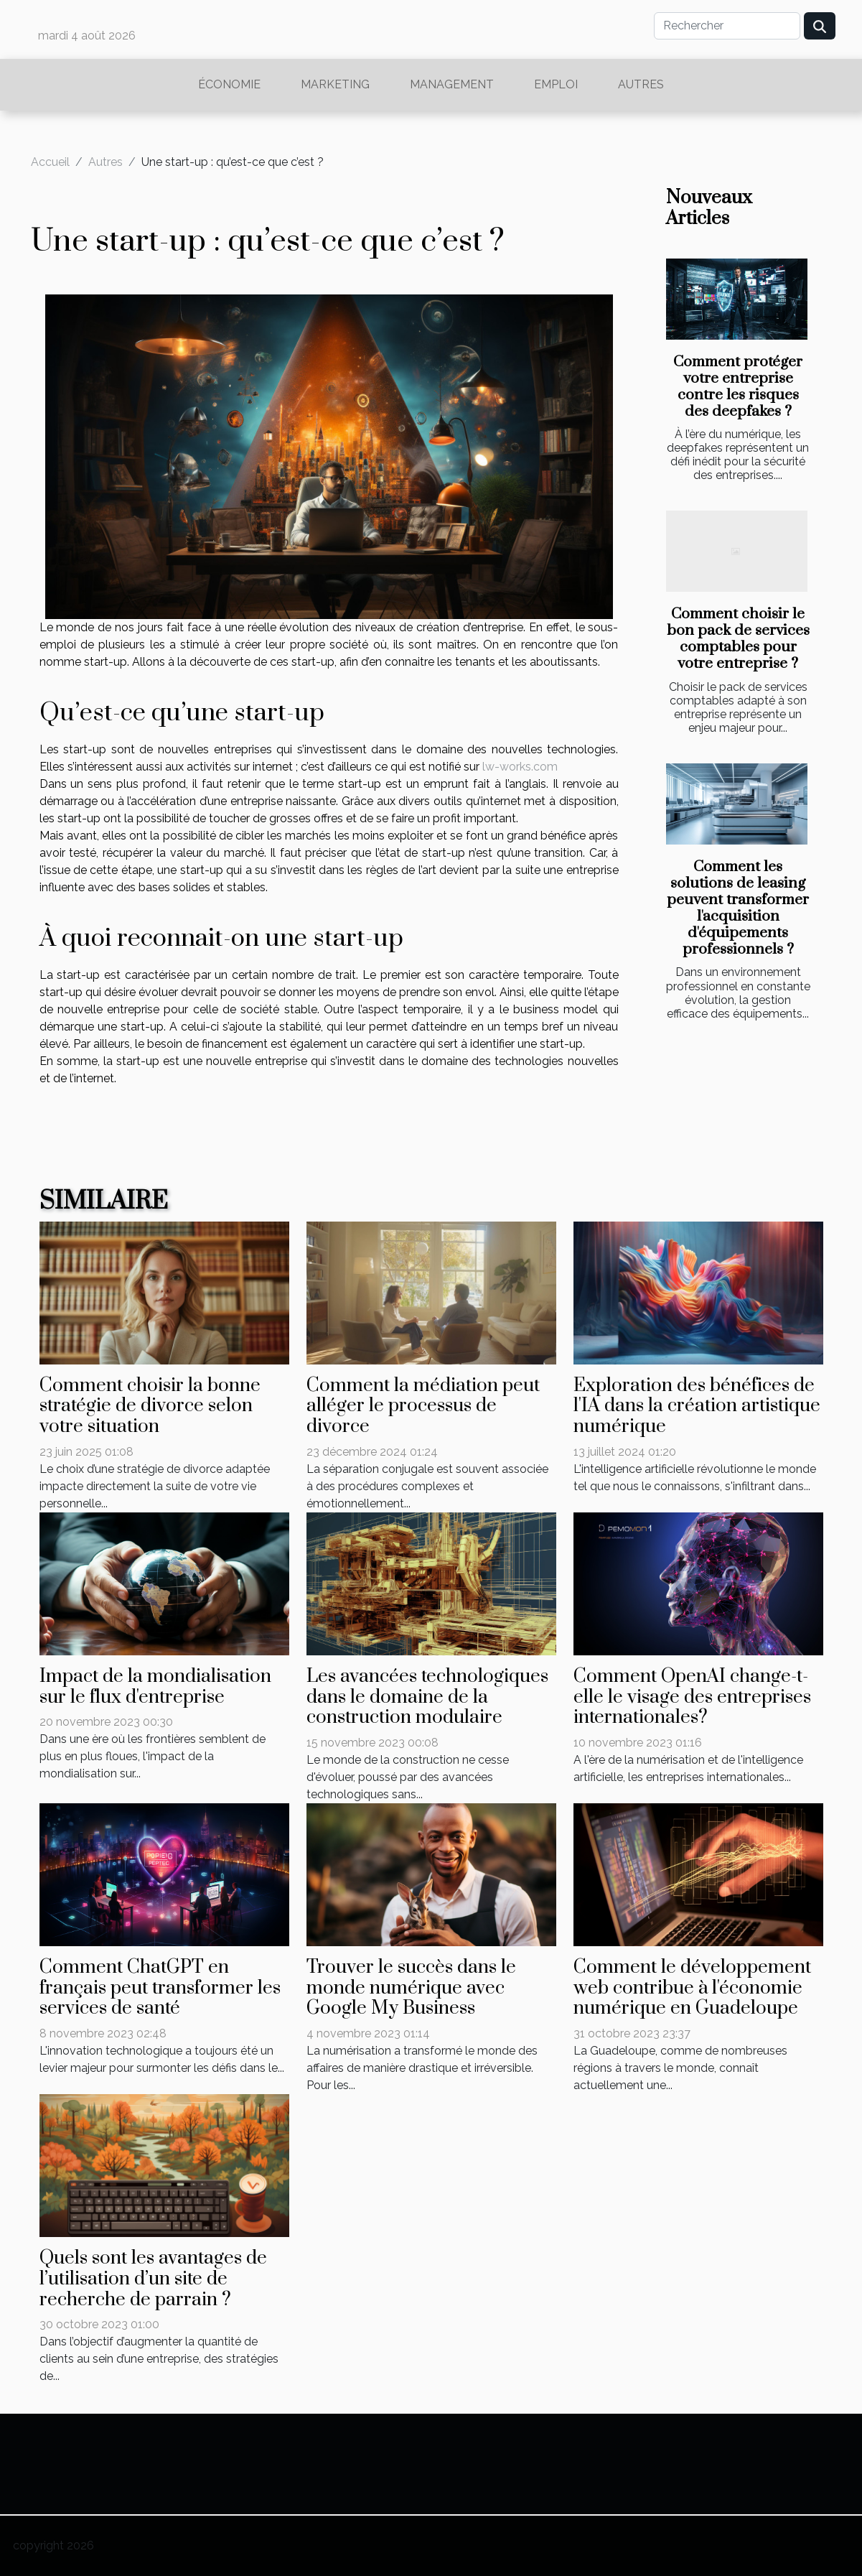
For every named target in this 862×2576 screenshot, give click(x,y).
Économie (229, 84)
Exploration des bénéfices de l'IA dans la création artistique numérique (696, 1406)
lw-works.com (520, 766)
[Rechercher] (727, 25)
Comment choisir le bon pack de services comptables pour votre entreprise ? (738, 639)
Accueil (50, 162)
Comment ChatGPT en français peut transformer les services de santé (160, 1988)
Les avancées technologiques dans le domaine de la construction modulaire (427, 1697)
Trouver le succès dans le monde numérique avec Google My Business (411, 1988)
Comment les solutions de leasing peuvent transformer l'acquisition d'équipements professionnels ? (738, 908)
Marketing (335, 84)
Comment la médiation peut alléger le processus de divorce (423, 1406)
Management (452, 84)
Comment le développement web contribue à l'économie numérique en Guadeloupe (692, 1988)
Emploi (556, 84)
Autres (641, 84)
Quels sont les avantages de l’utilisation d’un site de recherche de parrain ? (153, 2279)
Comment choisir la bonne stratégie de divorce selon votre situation (150, 1406)
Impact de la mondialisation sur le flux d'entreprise (155, 1687)
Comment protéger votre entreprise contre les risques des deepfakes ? (737, 387)
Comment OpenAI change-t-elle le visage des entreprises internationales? (692, 1697)
